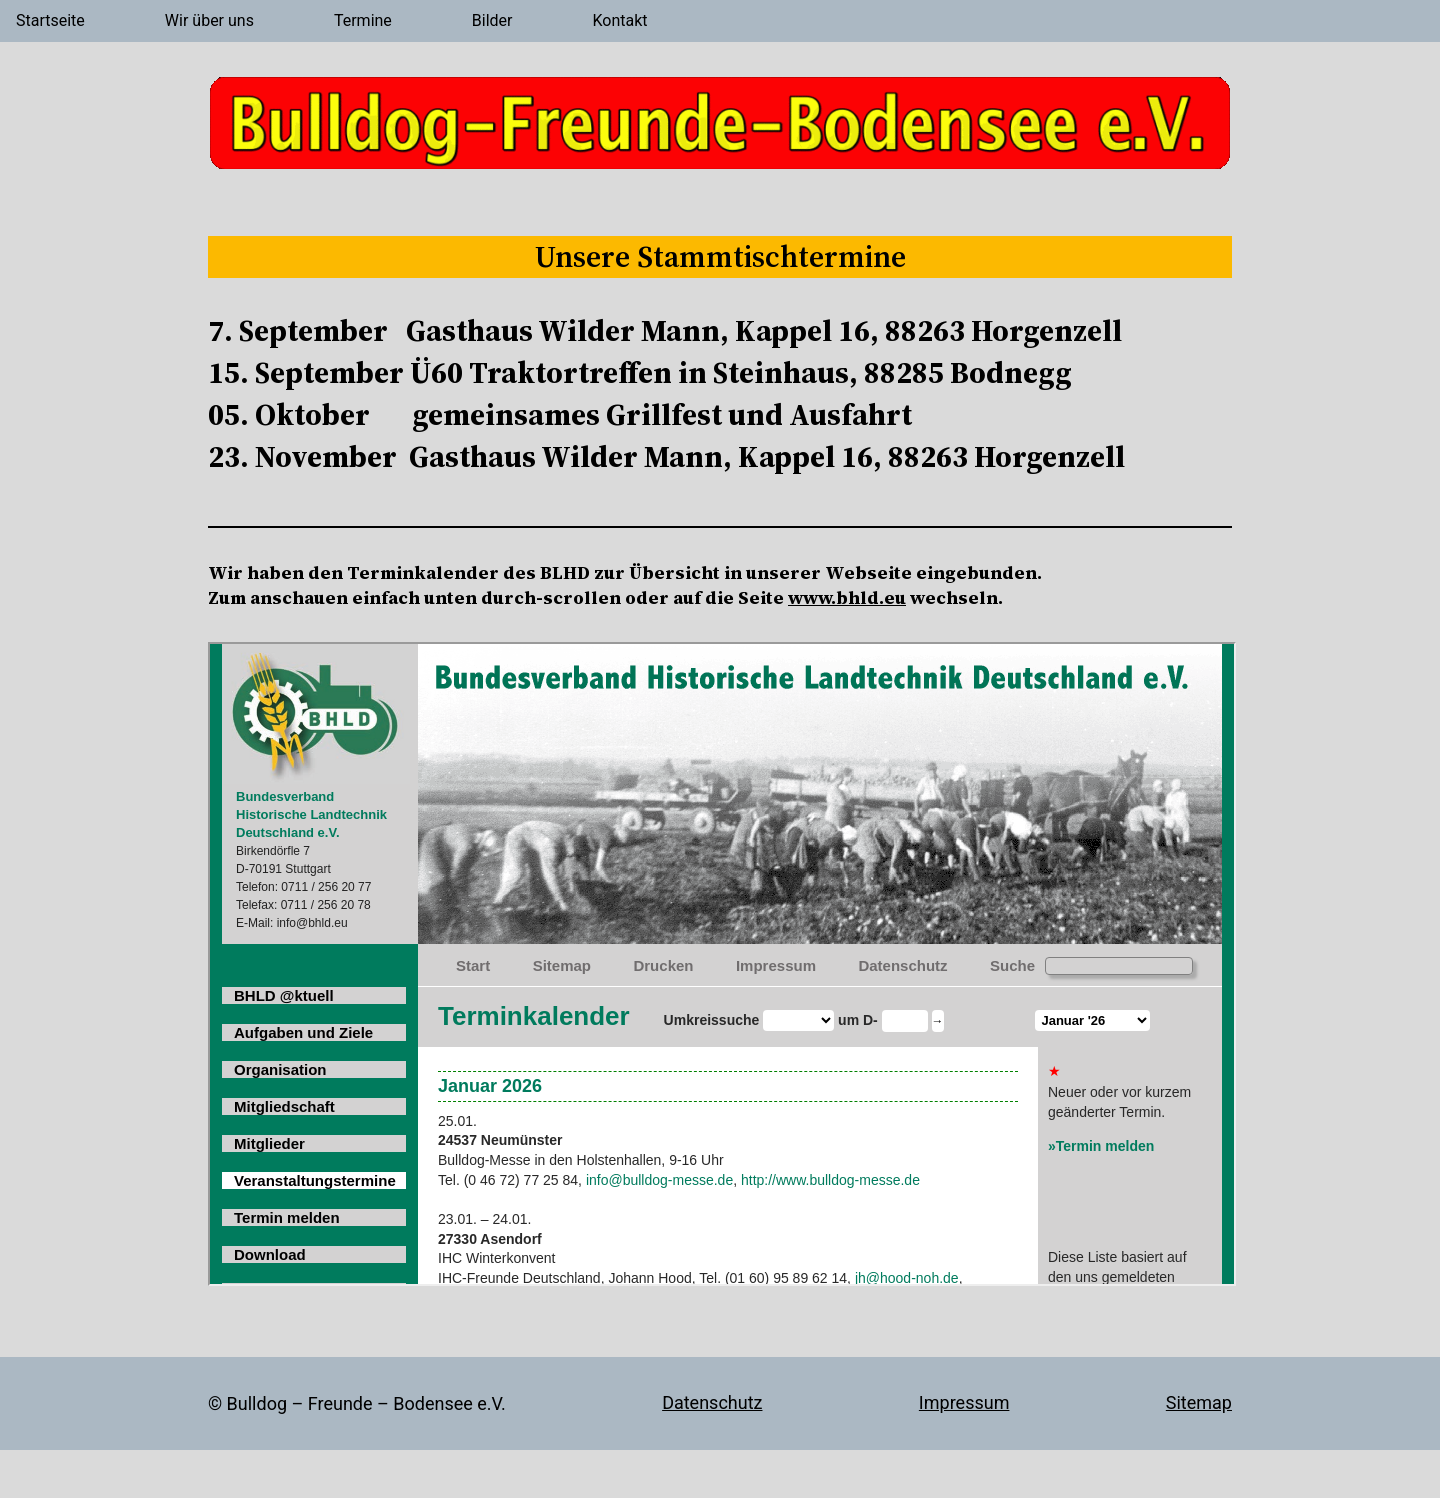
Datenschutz (712, 1402)
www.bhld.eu (847, 597)
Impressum (964, 1402)
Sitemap (1199, 1402)
